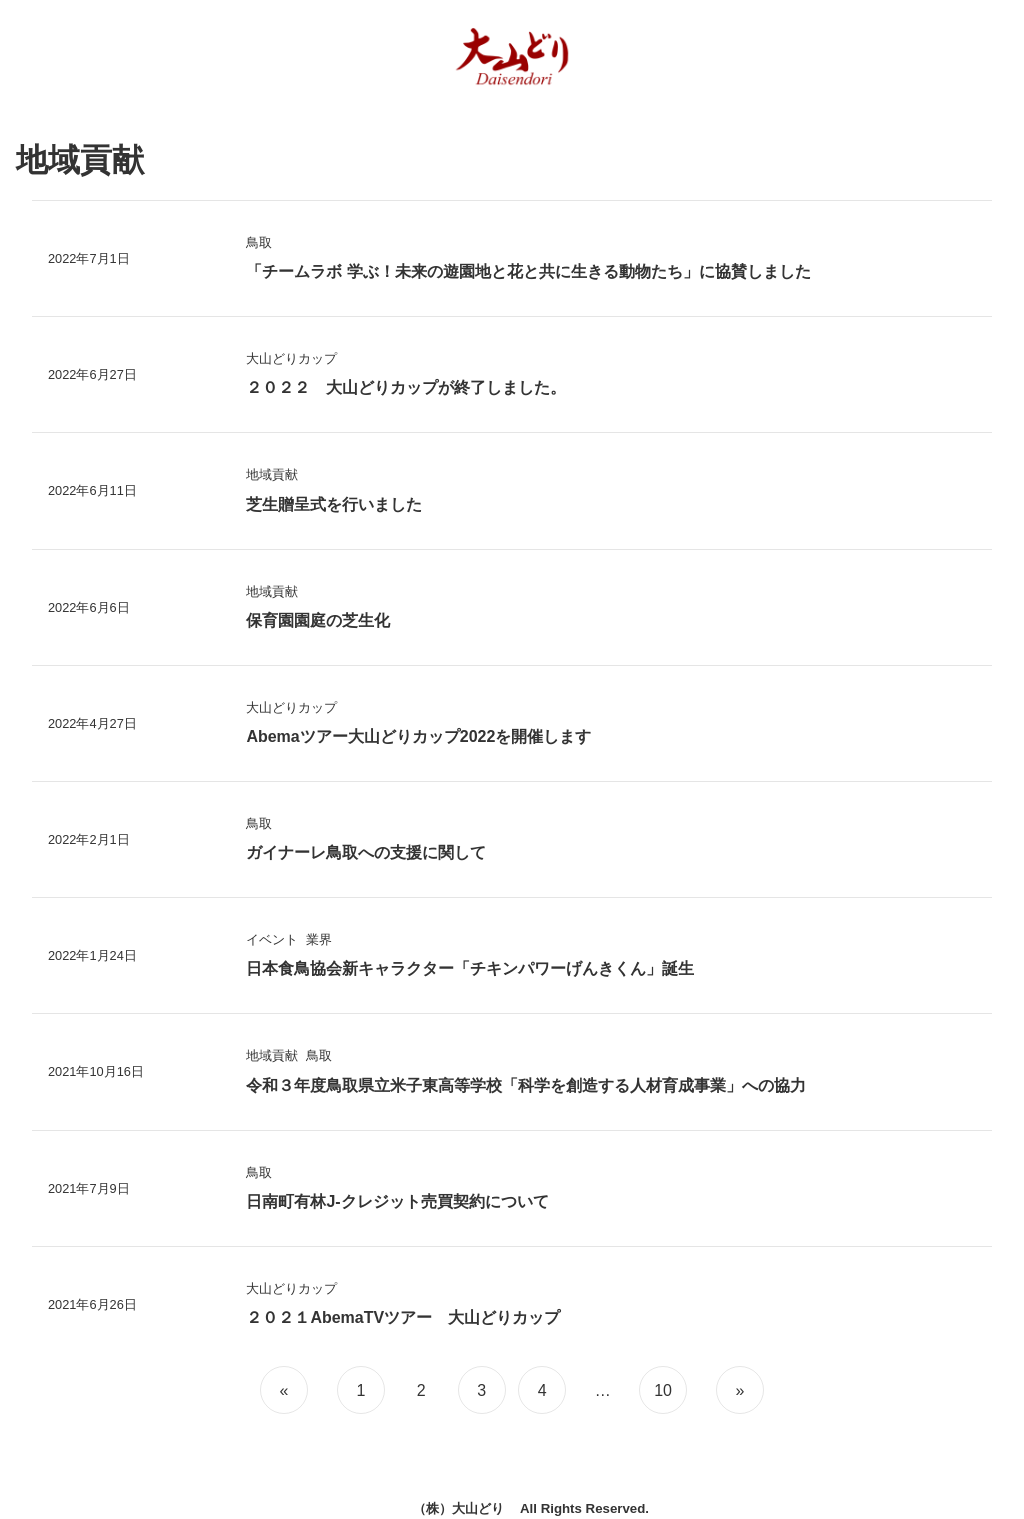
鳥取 (259, 242)
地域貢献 (272, 474)
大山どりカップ (291, 358)
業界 (319, 939)
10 (663, 1390)
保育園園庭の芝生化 (318, 620)
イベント (272, 939)
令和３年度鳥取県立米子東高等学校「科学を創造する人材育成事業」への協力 (526, 1085)
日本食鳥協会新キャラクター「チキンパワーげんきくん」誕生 (470, 968)
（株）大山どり (458, 1508)
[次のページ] (737, 1390)
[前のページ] (286, 1390)
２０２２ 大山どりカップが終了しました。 (406, 387)
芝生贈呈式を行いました (334, 504)
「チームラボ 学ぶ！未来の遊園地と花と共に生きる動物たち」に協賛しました (528, 271)
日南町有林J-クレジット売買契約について (397, 1201)
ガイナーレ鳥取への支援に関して (366, 852)
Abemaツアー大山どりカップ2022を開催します (418, 736)
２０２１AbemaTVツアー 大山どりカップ (403, 1317)
